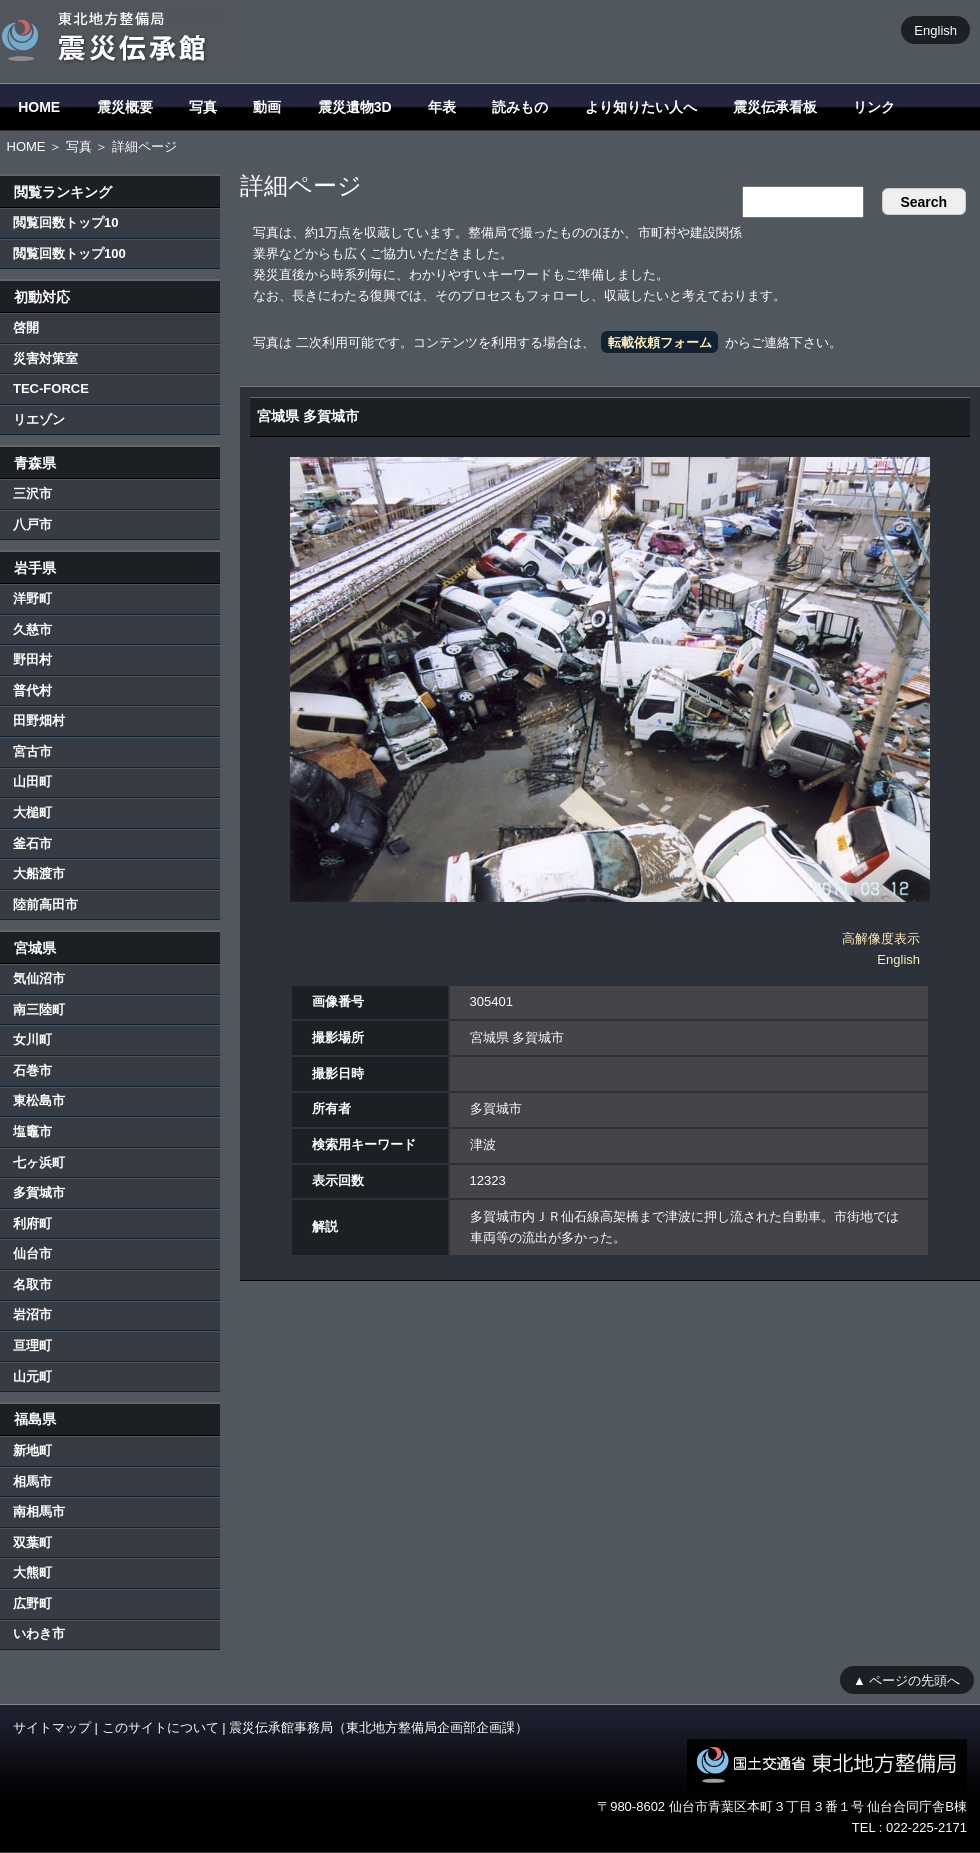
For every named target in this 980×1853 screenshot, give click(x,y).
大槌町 (32, 812)
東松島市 (39, 1100)
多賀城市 (39, 1192)
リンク (874, 107)
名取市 (32, 1284)
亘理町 (32, 1345)
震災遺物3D (355, 107)
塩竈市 (32, 1131)
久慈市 (32, 629)
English (935, 29)
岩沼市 (32, 1314)
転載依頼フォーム (660, 342)
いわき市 (39, 1633)
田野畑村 (39, 720)
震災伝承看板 (775, 107)
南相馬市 (39, 1511)
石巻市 (32, 1070)
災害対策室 (45, 358)
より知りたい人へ (641, 107)
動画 (267, 107)
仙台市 (32, 1253)
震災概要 (125, 107)
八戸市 (32, 524)
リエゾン (39, 419)
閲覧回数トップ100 (69, 253)
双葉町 (32, 1542)
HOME (39, 107)
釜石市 (32, 843)
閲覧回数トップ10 (65, 222)
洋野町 (32, 598)
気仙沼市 (39, 978)
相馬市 (32, 1481)
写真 (203, 107)
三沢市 (32, 493)
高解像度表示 (881, 938)
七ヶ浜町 (39, 1162)
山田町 (32, 781)
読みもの (520, 107)
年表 (442, 107)
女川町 (32, 1039)
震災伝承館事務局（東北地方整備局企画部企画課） (378, 1727)
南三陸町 (39, 1009)
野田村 (32, 659)
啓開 (26, 327)
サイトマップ (52, 1727)
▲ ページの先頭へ (906, 1679)
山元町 (32, 1376)
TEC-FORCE (51, 388)
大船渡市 (39, 873)
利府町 (32, 1223)
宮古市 (32, 751)
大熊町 (32, 1572)
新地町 (32, 1450)
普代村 (32, 690)
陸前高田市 (45, 904)
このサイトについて (160, 1727)
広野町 (32, 1603)
